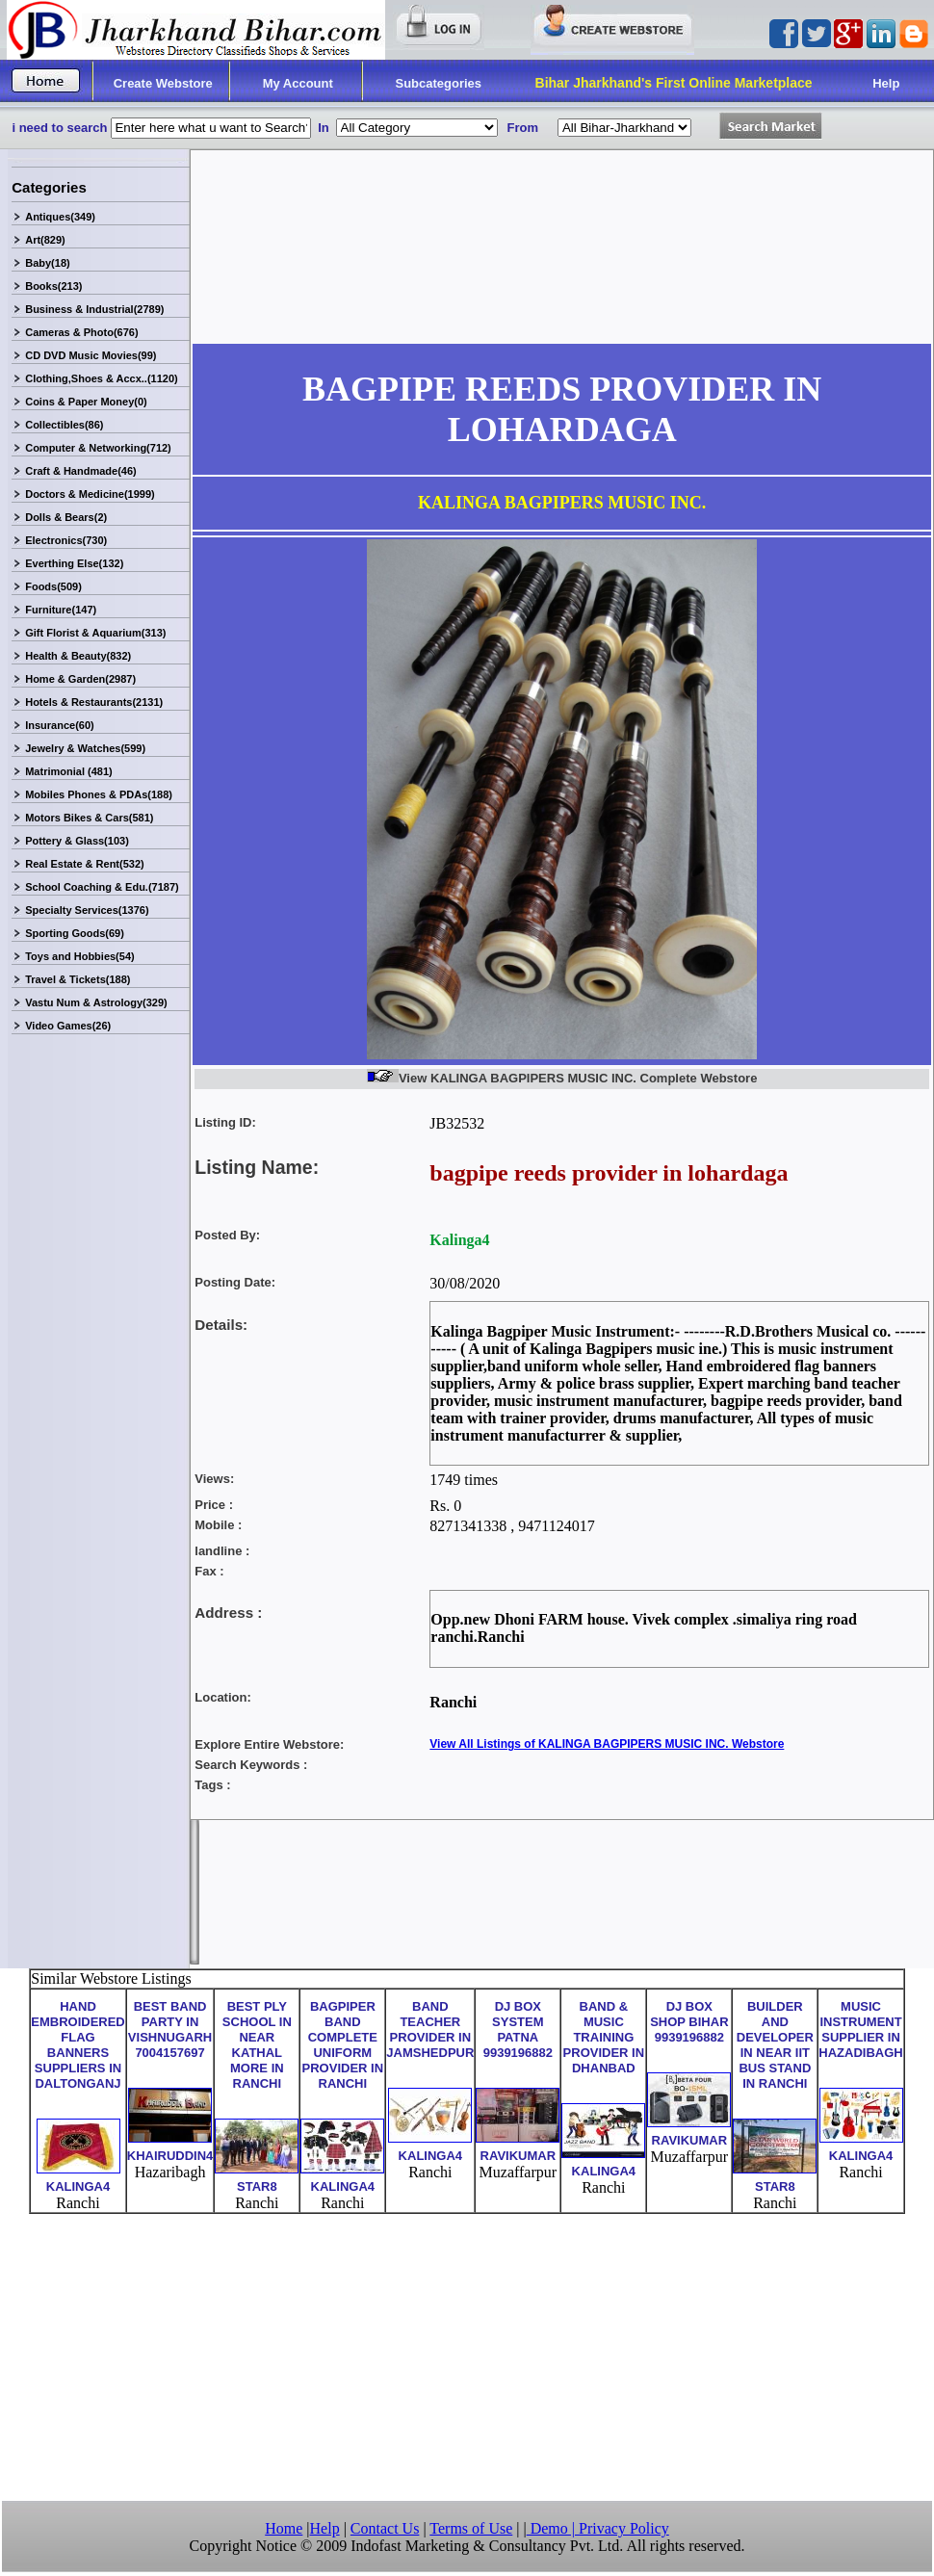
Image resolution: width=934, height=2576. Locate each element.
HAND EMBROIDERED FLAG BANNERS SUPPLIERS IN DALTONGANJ (78, 2045)
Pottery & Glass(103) (77, 840)
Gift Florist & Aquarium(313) (95, 632)
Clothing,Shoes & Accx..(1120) (101, 378)
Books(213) (53, 286)
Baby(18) (47, 263)
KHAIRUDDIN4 (170, 2155)
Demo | (553, 2528)
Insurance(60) (59, 725)
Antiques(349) (60, 216)
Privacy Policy (624, 2528)
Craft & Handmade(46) (81, 471)
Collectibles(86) (64, 424)
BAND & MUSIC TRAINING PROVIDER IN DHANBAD (604, 2037)
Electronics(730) (66, 540)
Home (283, 2528)
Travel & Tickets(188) (77, 979)
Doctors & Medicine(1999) (89, 494)
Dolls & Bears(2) (66, 517)
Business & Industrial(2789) (94, 309)
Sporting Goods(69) (74, 933)
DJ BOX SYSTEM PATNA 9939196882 (518, 2029)
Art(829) (45, 240)
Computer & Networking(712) (98, 448)
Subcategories (439, 83)
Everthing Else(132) (74, 563)
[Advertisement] (467, 2355)
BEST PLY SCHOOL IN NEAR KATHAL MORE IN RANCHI (257, 2045)
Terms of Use (470, 2528)
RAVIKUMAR (518, 2155)
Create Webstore (163, 83)
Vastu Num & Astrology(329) (96, 1002)
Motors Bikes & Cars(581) (89, 817)
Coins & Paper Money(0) (86, 401)
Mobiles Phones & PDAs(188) (98, 794)
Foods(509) (53, 586)
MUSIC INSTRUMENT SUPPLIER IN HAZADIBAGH (860, 2029)
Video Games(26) (68, 1025)
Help (885, 83)
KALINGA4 (78, 2186)
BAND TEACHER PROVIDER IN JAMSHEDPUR (430, 2029)
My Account (298, 83)
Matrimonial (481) (68, 771)
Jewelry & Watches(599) (85, 748)
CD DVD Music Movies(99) (90, 355)
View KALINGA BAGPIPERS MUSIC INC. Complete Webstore (562, 1078)
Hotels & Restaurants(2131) (94, 702)
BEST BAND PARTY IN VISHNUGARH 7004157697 (170, 2029)
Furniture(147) (60, 609)
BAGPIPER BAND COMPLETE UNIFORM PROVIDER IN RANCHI (343, 2045)
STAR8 (257, 2186)
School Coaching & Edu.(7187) (102, 887)
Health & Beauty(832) (78, 656)
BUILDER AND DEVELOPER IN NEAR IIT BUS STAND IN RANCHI (775, 2045)
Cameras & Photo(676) (81, 332)
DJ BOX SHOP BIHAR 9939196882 (689, 2021)
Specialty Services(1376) (86, 910)
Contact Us (385, 2528)
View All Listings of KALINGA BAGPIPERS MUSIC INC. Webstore (606, 1744)
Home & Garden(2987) (80, 679)
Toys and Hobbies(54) (79, 956)
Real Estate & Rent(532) (84, 864)
